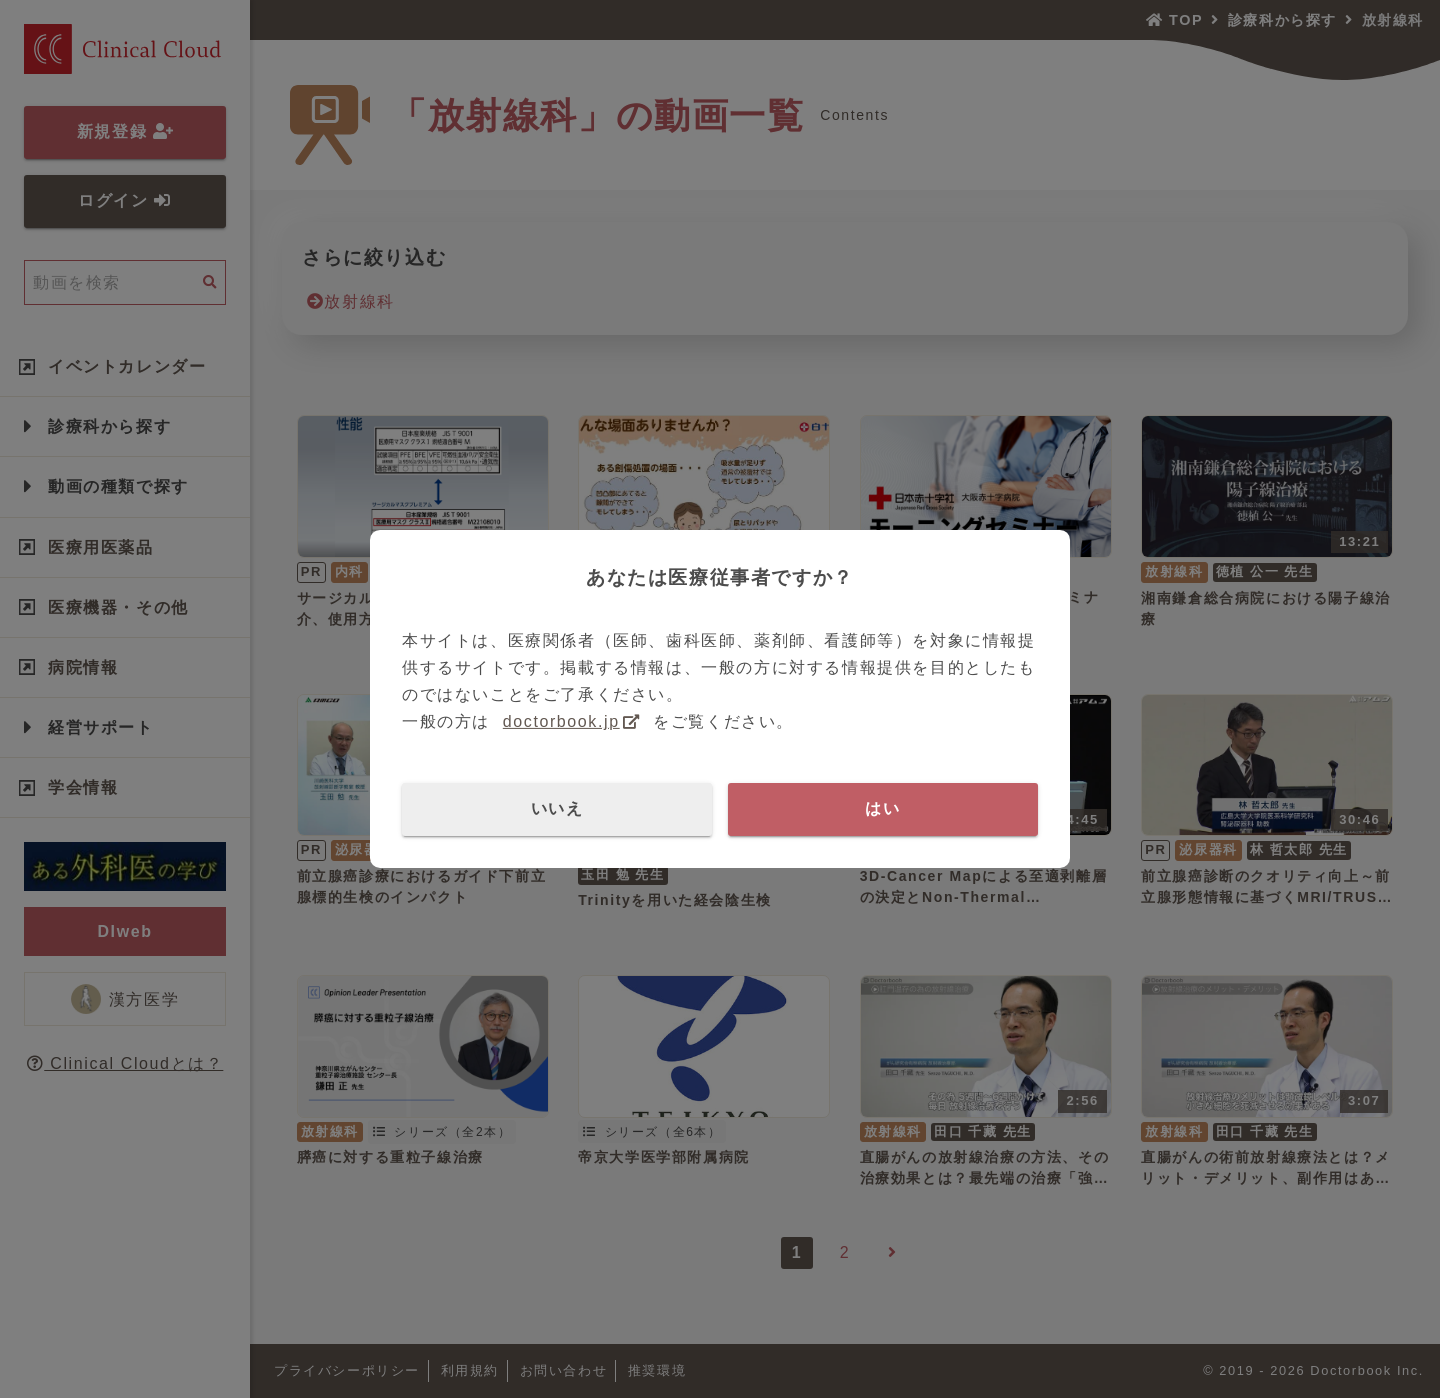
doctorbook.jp (561, 721)
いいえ (557, 808)
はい (882, 808)
